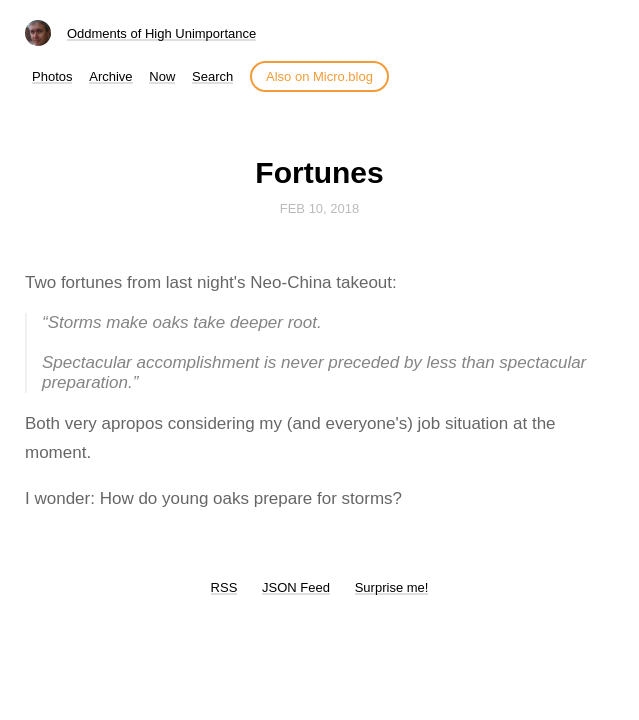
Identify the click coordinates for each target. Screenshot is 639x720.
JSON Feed (296, 587)
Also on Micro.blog (319, 76)
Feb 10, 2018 (320, 208)
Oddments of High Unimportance (161, 33)
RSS (224, 587)
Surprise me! (392, 587)
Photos (52, 76)
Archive (110, 76)
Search (212, 76)
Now (162, 76)
